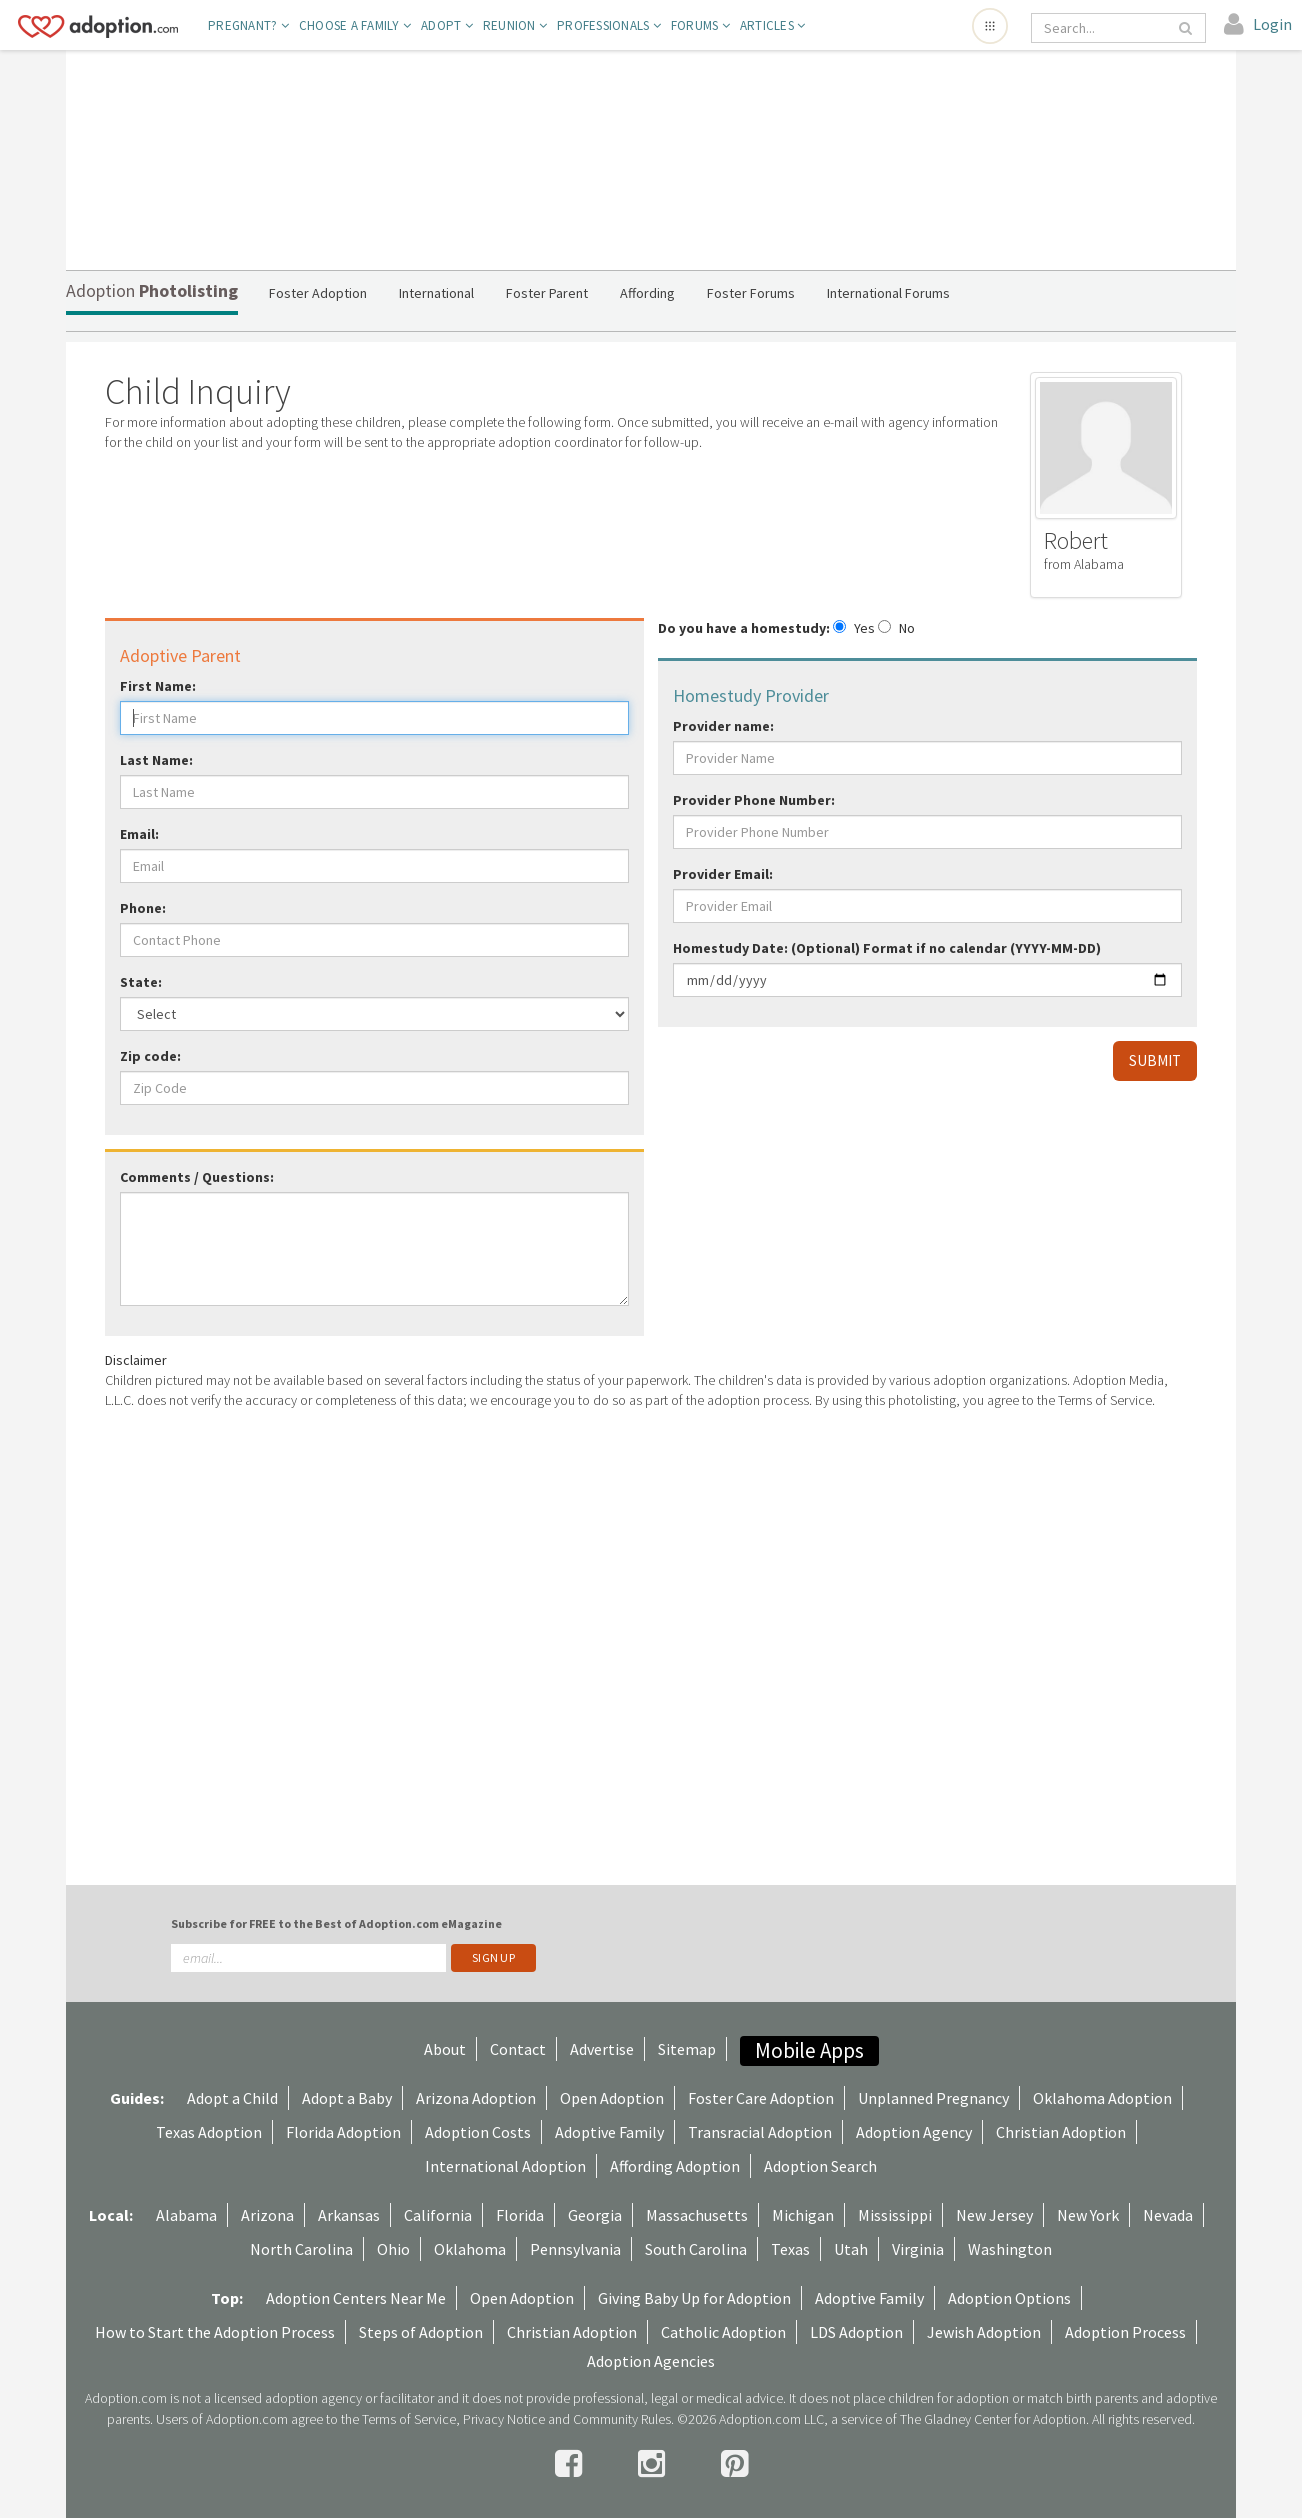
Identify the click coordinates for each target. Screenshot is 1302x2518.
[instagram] (654, 2464)
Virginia (918, 2249)
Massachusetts (697, 2215)
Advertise (602, 2049)
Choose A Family (355, 25)
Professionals (609, 25)
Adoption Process (1125, 2332)
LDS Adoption (856, 2332)
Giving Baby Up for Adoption (694, 2298)
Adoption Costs (478, 2132)
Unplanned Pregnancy (933, 2098)
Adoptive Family (609, 2132)
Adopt (447, 25)
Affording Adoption (675, 2166)
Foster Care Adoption (761, 2098)
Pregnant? (248, 25)
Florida (520, 2215)
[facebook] (571, 2464)
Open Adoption (612, 2098)
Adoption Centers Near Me (356, 2298)
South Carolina (696, 2249)
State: (141, 982)
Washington (1010, 2249)
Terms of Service (409, 2419)
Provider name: (723, 726)
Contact (518, 2049)
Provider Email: (723, 874)
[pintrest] (734, 2464)
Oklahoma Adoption (1102, 2098)
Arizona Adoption (476, 2098)
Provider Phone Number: (754, 800)
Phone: (143, 908)
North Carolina (301, 2249)
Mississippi (895, 2215)
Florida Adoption (343, 2132)
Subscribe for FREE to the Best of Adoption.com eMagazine (336, 1923)
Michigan (803, 2215)
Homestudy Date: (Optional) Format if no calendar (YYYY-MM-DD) (887, 948)
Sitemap (687, 2049)
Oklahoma (470, 2249)
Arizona (267, 2215)
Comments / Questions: (197, 1177)
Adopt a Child (232, 2098)
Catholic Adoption (723, 2332)
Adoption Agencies (651, 2361)
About (445, 2049)
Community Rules (622, 2419)
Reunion (515, 25)
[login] (1258, 25)
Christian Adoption (1061, 2132)
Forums (700, 25)
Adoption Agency (914, 2132)
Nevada (1168, 2215)
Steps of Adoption (421, 2332)
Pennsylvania (575, 2249)
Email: (139, 834)
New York (1088, 2215)
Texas (790, 2249)
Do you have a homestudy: (744, 628)
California (438, 2215)
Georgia (595, 2215)
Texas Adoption (209, 2132)
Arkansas (349, 2215)
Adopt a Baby (347, 2098)
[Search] (1104, 28)
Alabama (186, 2215)
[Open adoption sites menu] (990, 26)
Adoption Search (820, 2166)
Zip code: (150, 1056)
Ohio (393, 2249)
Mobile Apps (809, 2050)
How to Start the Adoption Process (215, 2332)
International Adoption (505, 2166)
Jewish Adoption (984, 2332)
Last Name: (156, 760)
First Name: (158, 686)
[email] (308, 1958)
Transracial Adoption (760, 2132)
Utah (851, 2249)
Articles (773, 25)
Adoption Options (1009, 2298)
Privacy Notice (504, 2419)
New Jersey (994, 2215)
